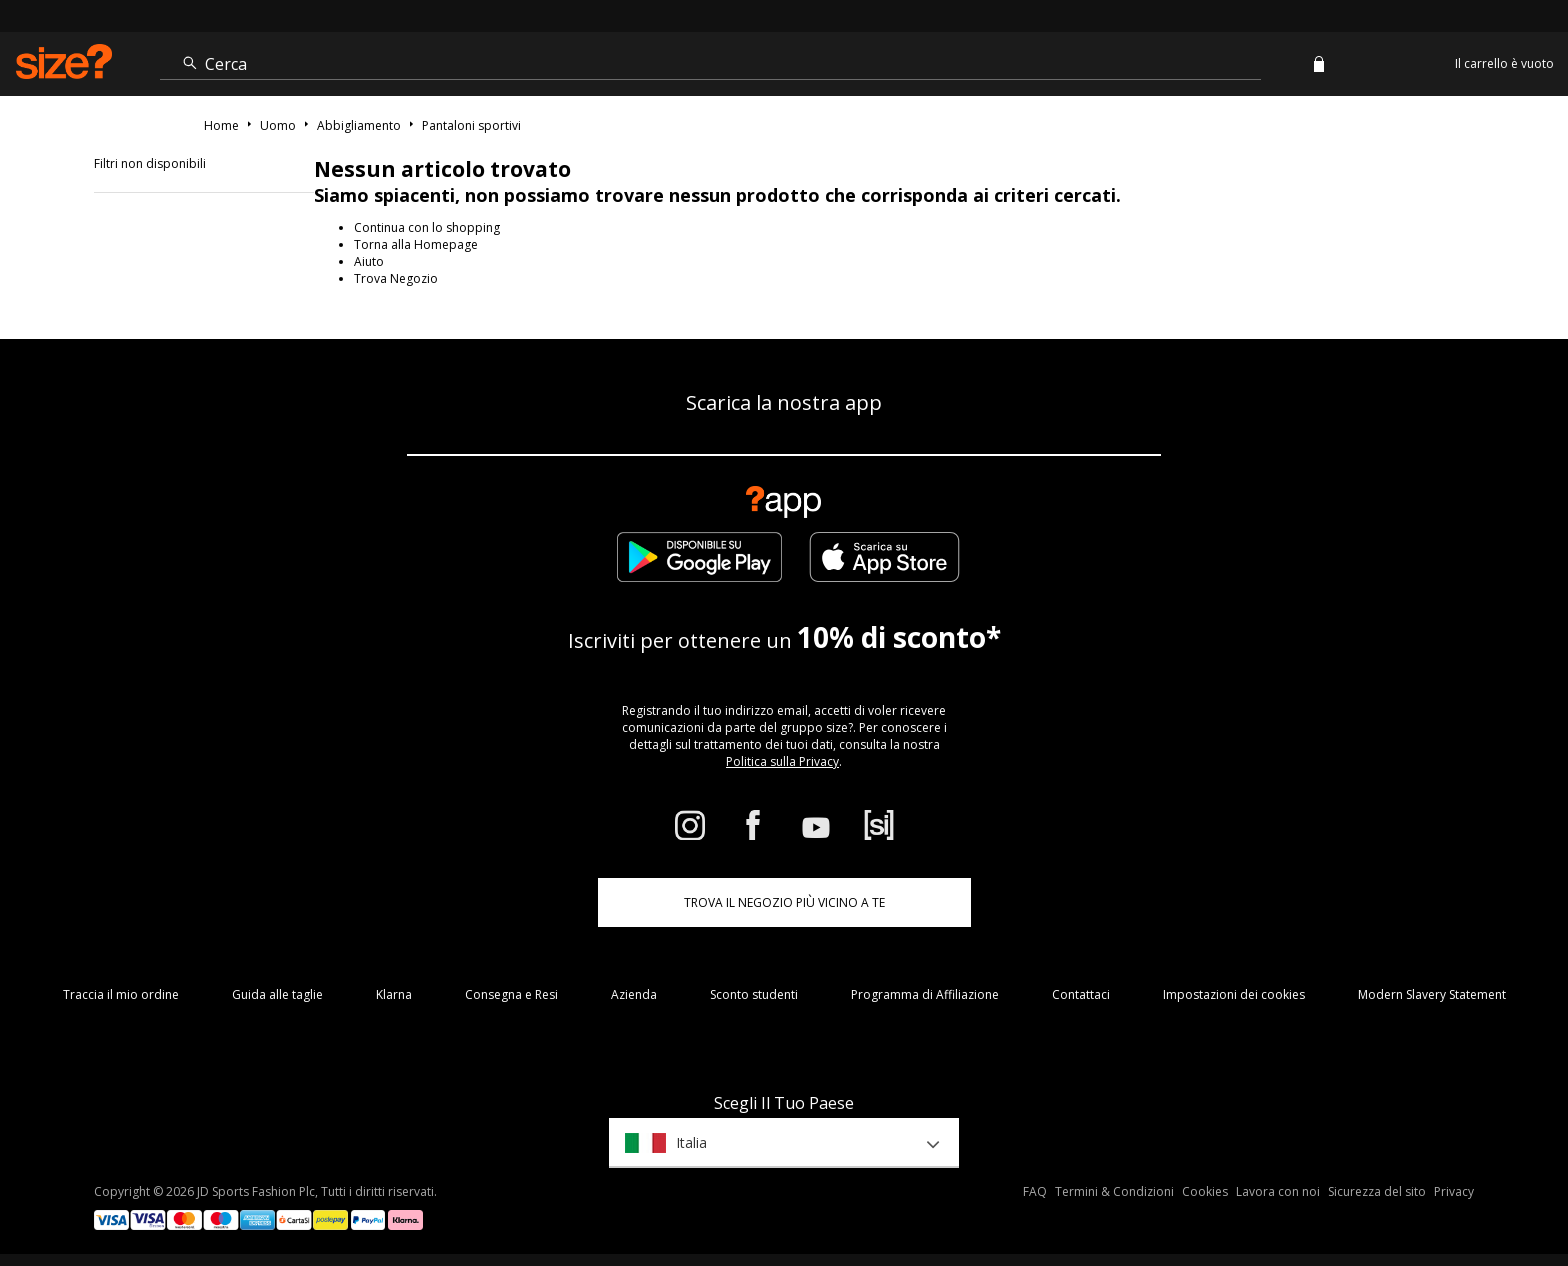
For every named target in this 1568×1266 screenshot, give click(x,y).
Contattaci (1081, 994)
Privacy (1454, 1191)
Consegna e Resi (511, 994)
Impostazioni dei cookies (1234, 994)
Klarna (394, 994)
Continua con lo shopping (427, 227)
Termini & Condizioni (1114, 1191)
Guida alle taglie (277, 994)
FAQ (1035, 1191)
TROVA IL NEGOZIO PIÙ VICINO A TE (784, 902)
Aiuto (369, 261)
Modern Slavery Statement (1432, 994)
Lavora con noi (1278, 1191)
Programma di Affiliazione (925, 994)
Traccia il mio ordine (121, 994)
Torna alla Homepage (416, 244)
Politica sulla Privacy (782, 761)
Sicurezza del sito (1377, 1191)
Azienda (634, 994)
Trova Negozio (396, 278)
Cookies (1205, 1191)
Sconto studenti (754, 994)
